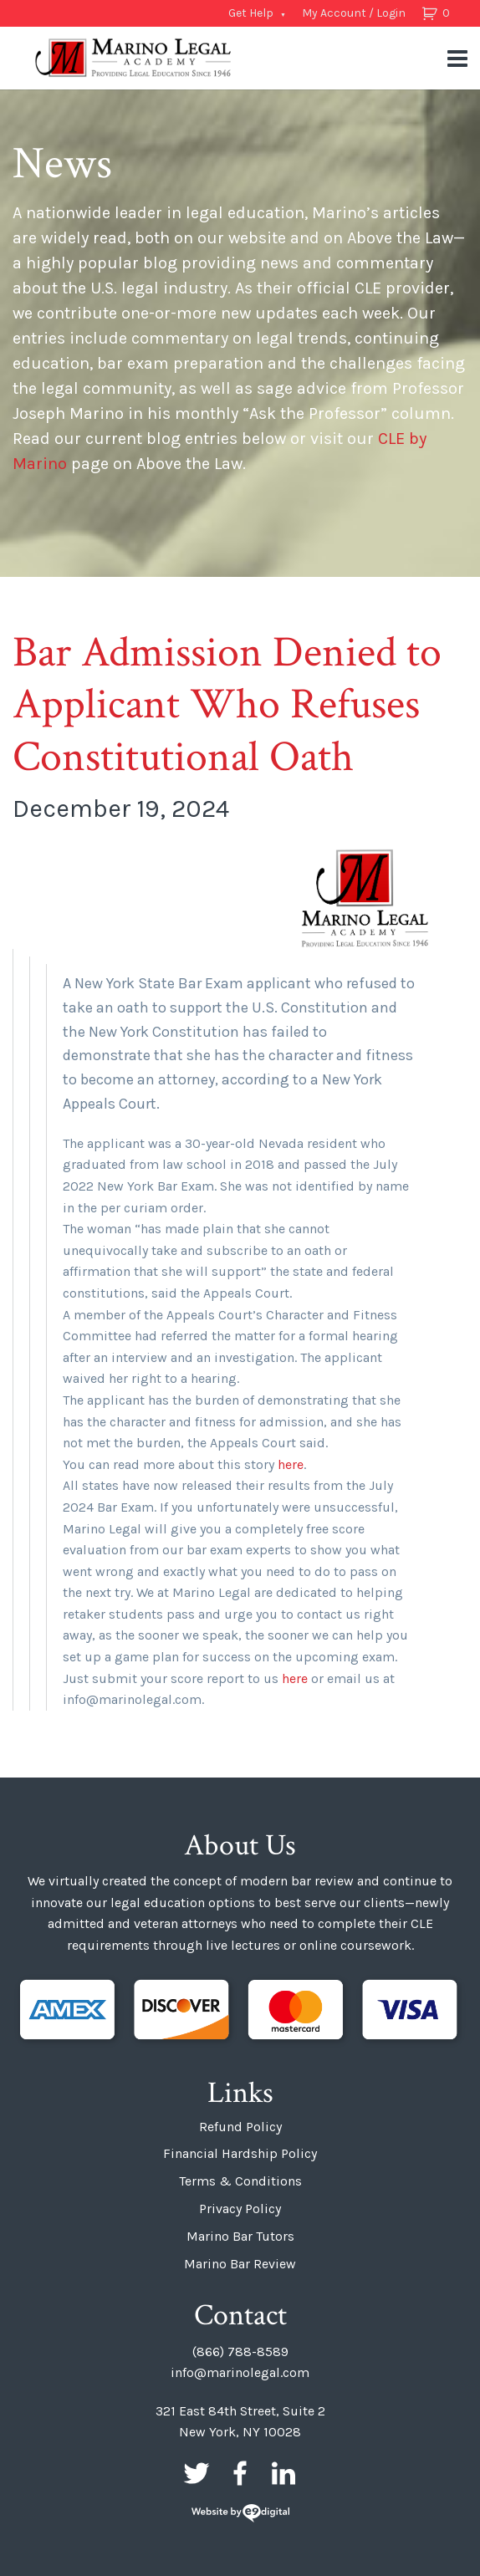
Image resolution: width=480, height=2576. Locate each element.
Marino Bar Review (240, 2264)
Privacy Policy (240, 2208)
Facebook (240, 2473)
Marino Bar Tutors (240, 2236)
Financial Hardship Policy (240, 2153)
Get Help (250, 13)
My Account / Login (354, 13)
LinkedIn (283, 2473)
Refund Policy (240, 2127)
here (291, 1464)
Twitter (196, 2473)
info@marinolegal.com (240, 2372)
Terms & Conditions (240, 2181)
